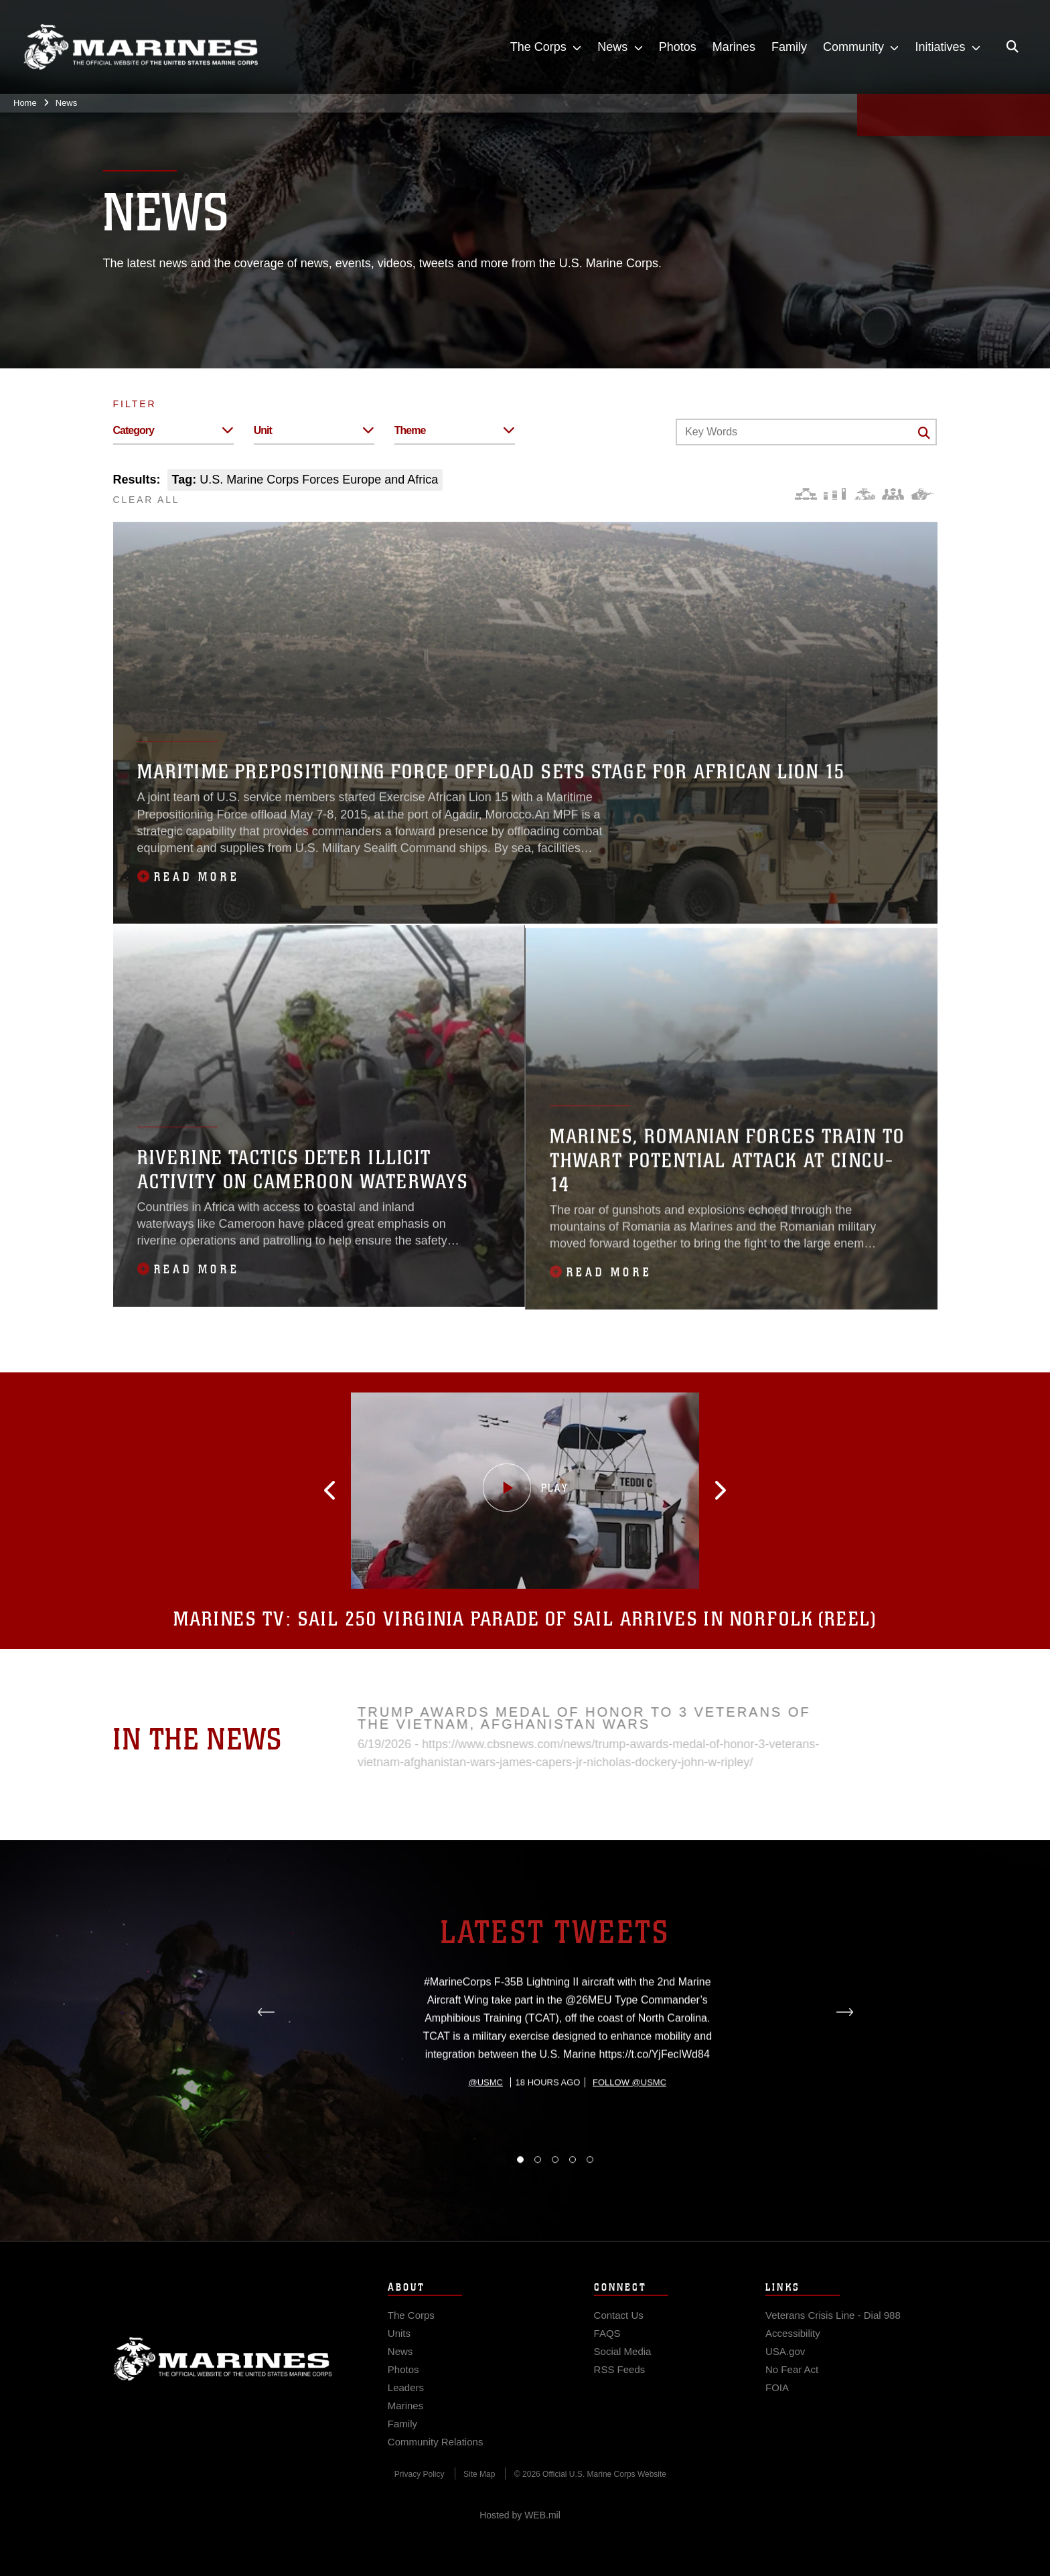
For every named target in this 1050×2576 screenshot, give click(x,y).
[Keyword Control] (806, 432)
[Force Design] (806, 494)
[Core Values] (864, 494)
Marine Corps (223, 2371)
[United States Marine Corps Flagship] (140, 47)
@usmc (486, 2137)
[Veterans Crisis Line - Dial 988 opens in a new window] (833, 2328)
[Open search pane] (1012, 47)
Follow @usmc (629, 2137)
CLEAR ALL (146, 499)
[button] (341, 1490)
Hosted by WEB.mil (519, 2515)
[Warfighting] (922, 494)
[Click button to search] (924, 433)
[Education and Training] (835, 494)
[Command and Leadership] (893, 494)
